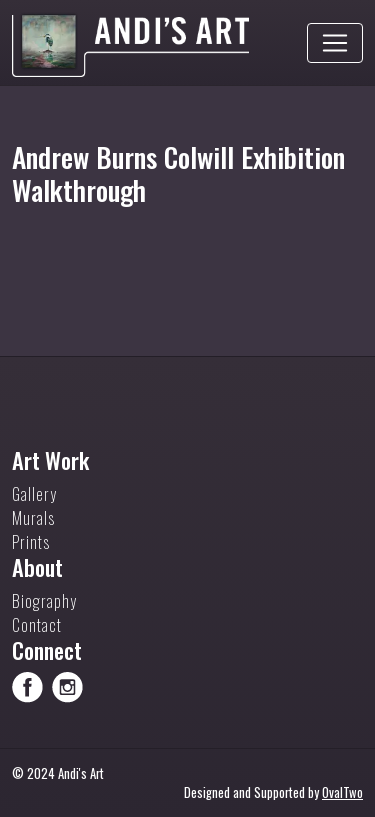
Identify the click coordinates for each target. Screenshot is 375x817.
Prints (31, 542)
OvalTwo (342, 792)
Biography (44, 601)
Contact (37, 625)
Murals (33, 518)
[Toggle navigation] (335, 43)
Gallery (34, 494)
